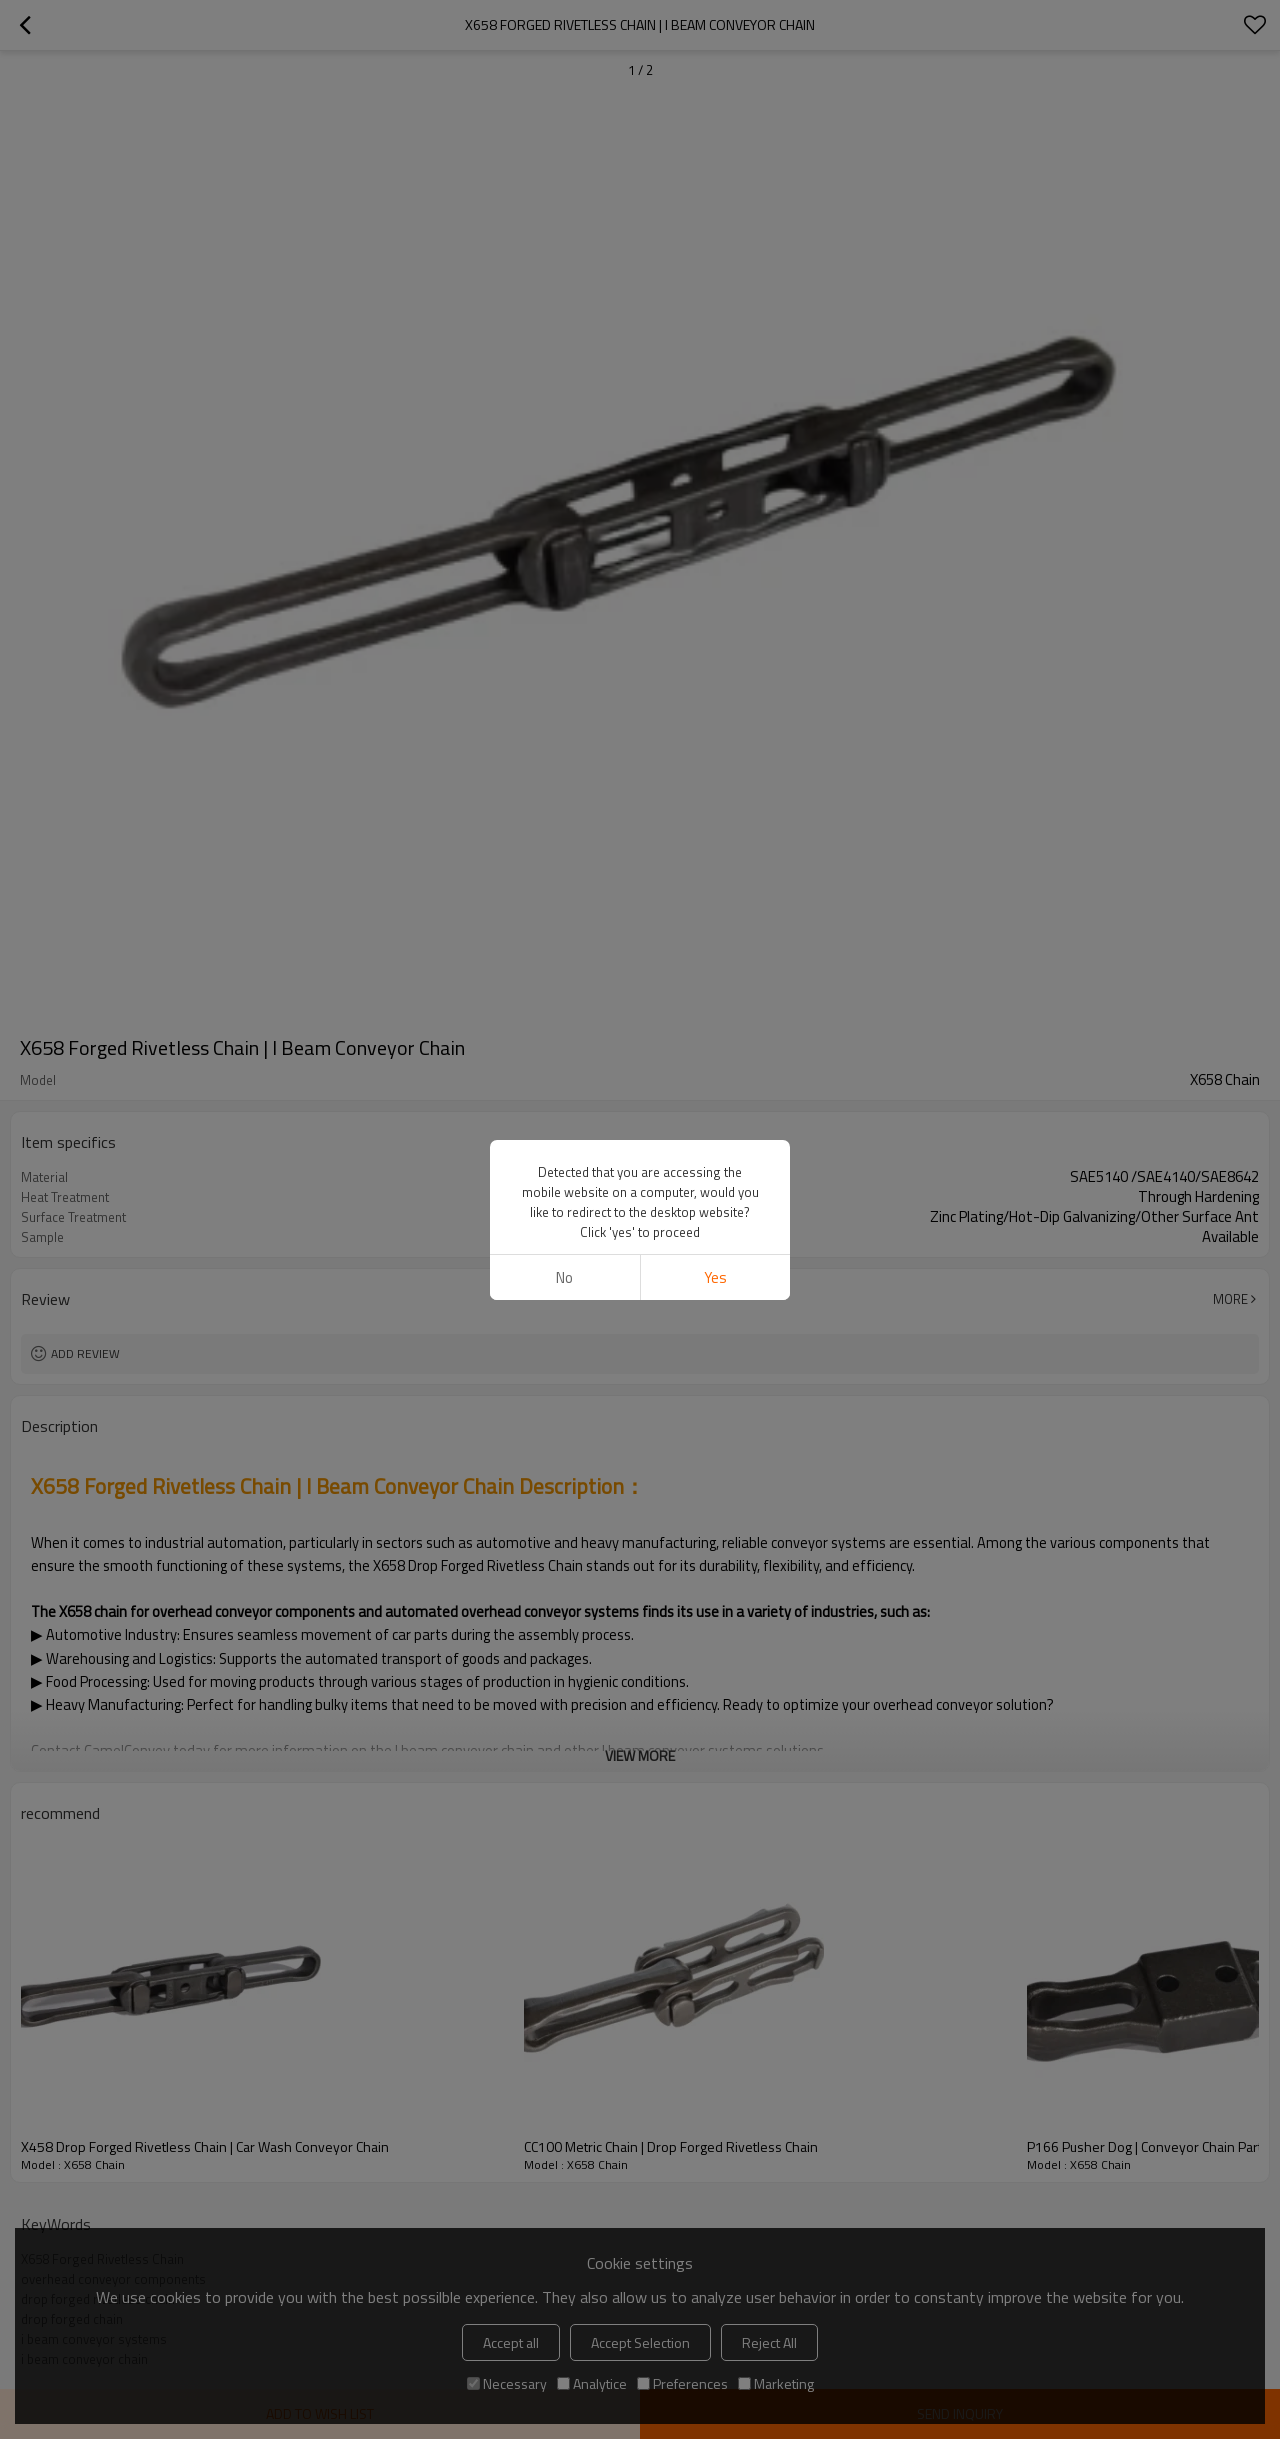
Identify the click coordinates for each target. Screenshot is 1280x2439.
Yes (715, 1277)
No (564, 1277)
